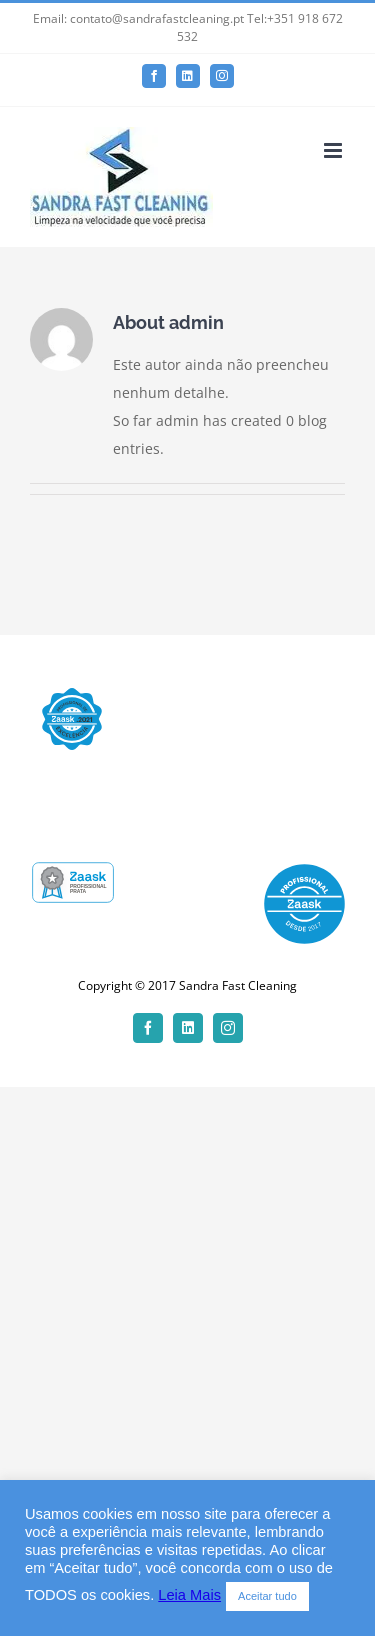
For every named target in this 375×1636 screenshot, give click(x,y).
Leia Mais (189, 1595)
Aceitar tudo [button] (267, 1596)
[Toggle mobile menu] (334, 150)
